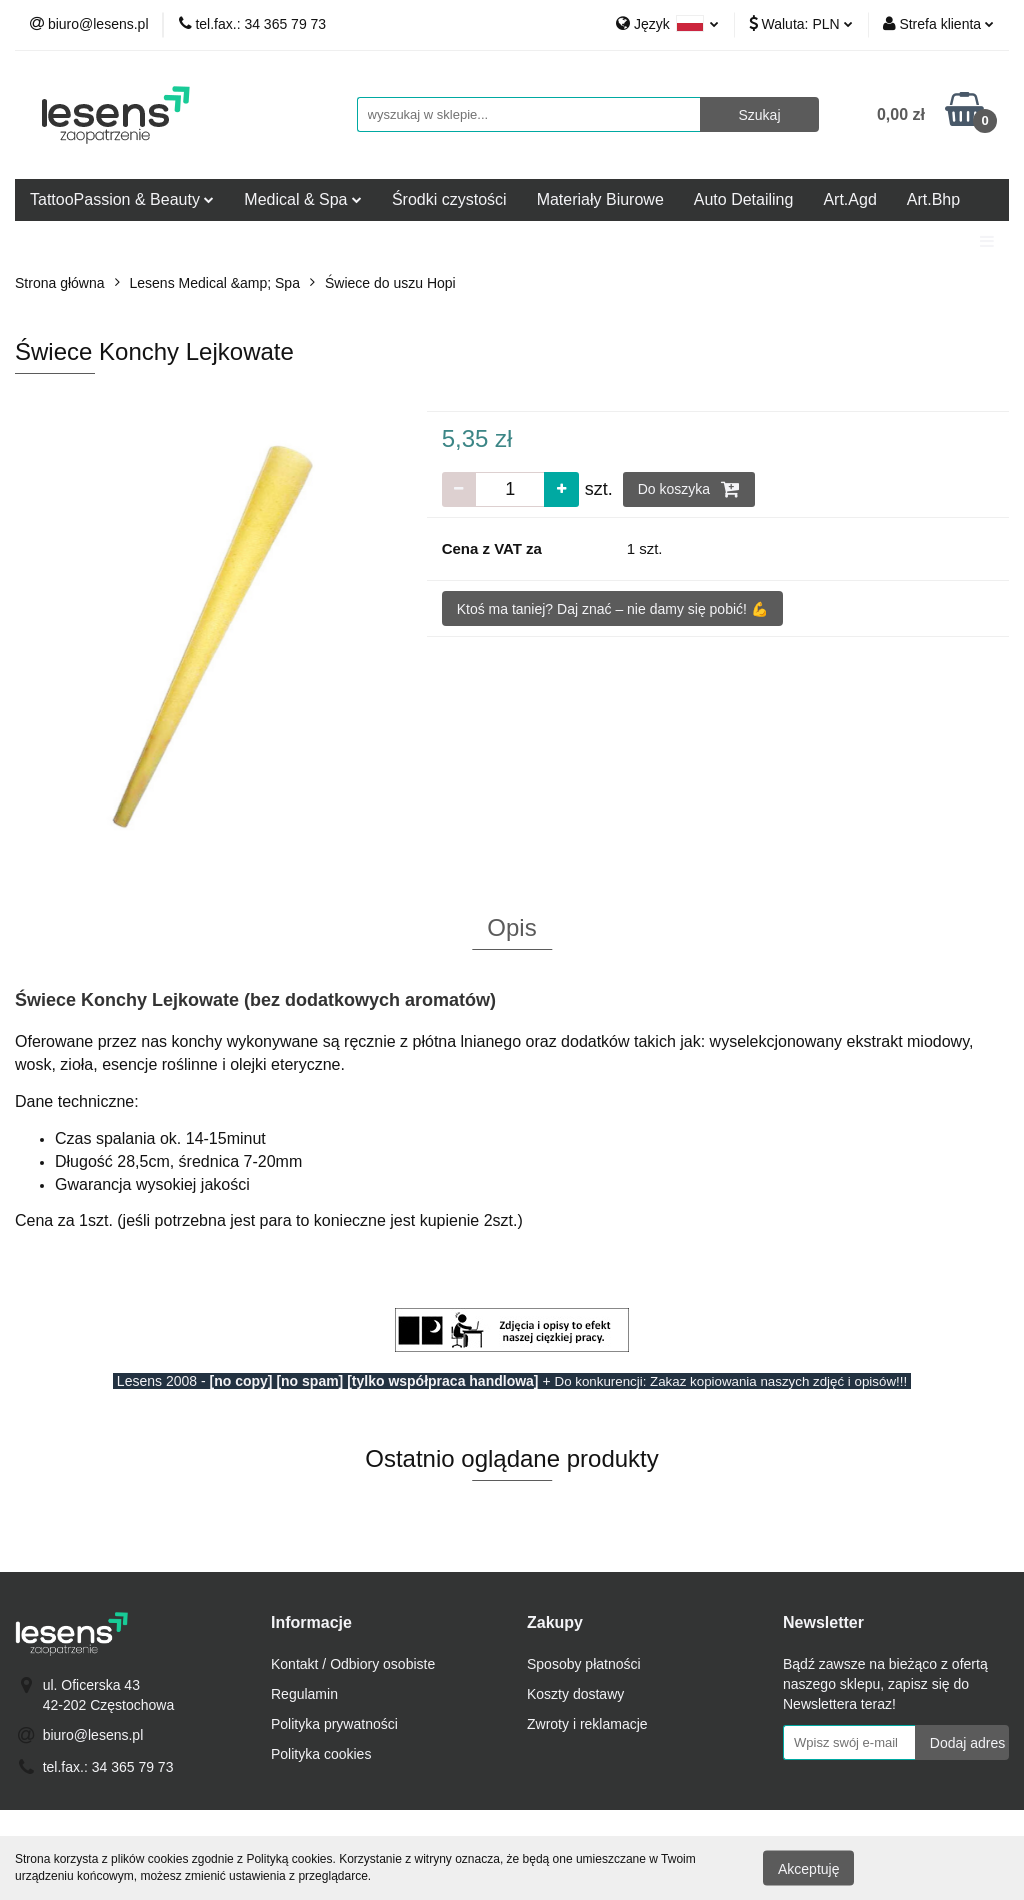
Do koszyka (689, 489)
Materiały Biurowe (600, 199)
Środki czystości (449, 199)
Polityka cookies (321, 1754)
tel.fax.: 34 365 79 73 (108, 1767)
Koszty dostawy (575, 1694)
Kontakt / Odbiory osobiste (353, 1664)
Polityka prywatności (334, 1724)
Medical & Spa (303, 199)
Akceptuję (808, 1868)
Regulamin (304, 1694)
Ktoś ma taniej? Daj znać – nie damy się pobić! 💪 (612, 609)
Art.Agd (849, 199)
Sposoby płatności (584, 1664)
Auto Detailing (744, 199)
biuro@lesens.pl (93, 1735)
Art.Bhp (933, 199)
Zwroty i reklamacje (587, 1724)
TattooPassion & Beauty (122, 199)
